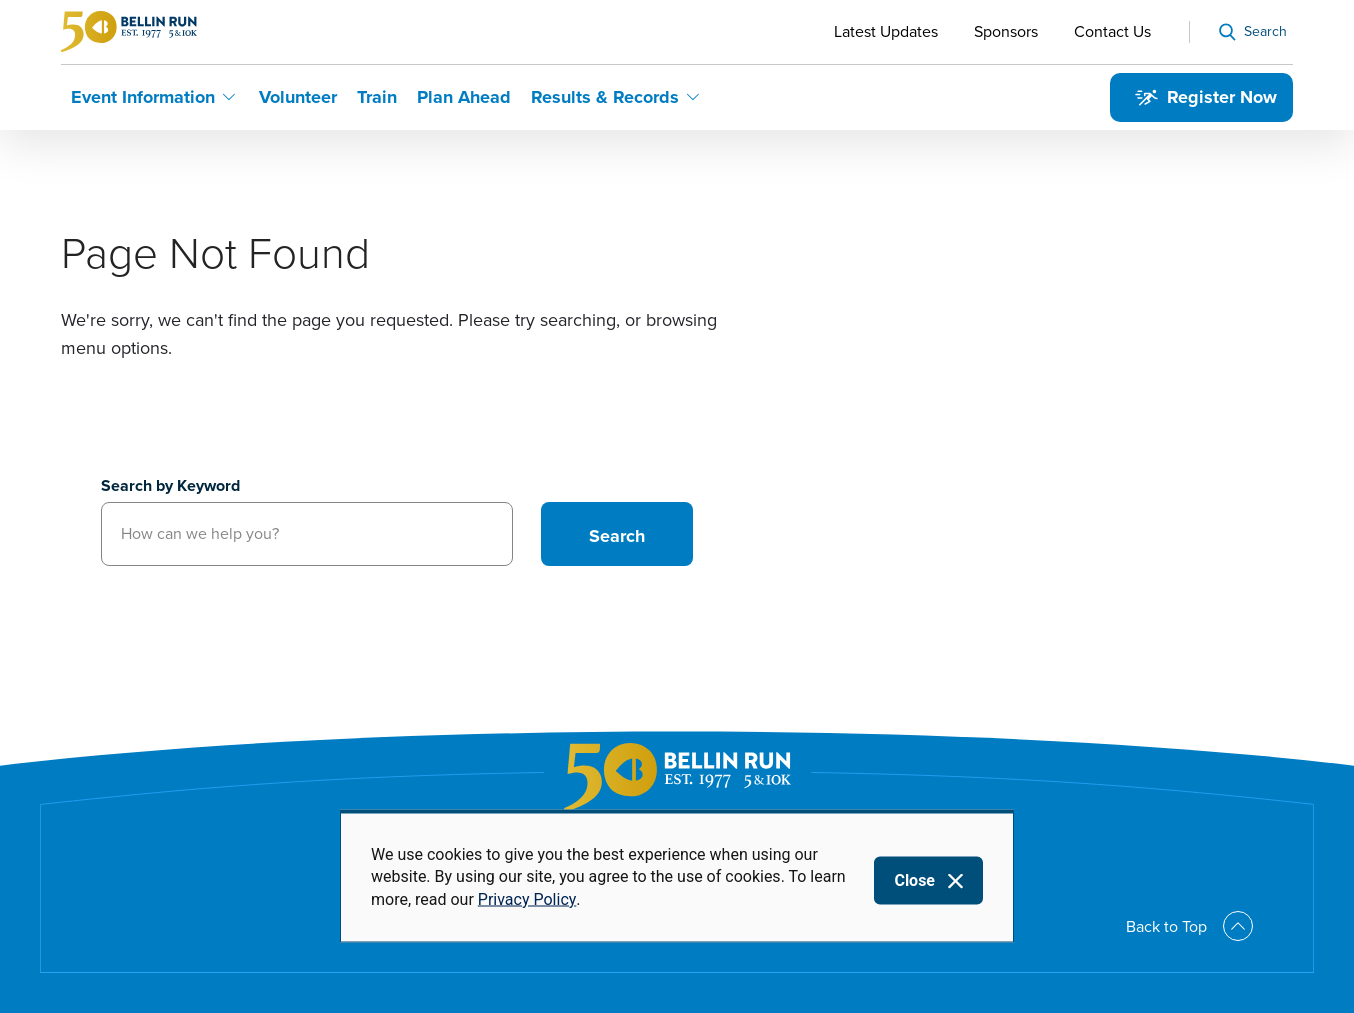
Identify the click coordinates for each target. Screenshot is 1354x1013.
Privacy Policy (527, 898)
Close (914, 880)
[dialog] (677, 876)
